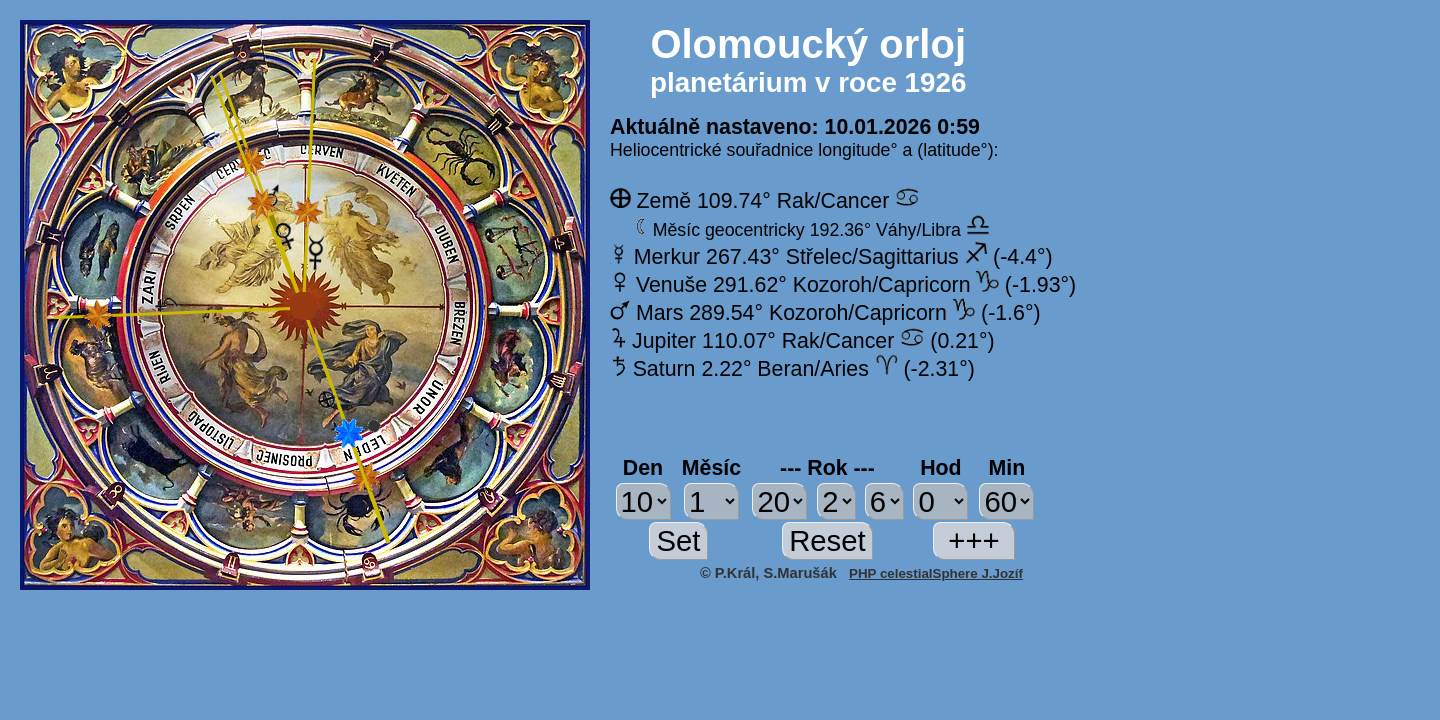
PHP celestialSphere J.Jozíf (936, 573)
